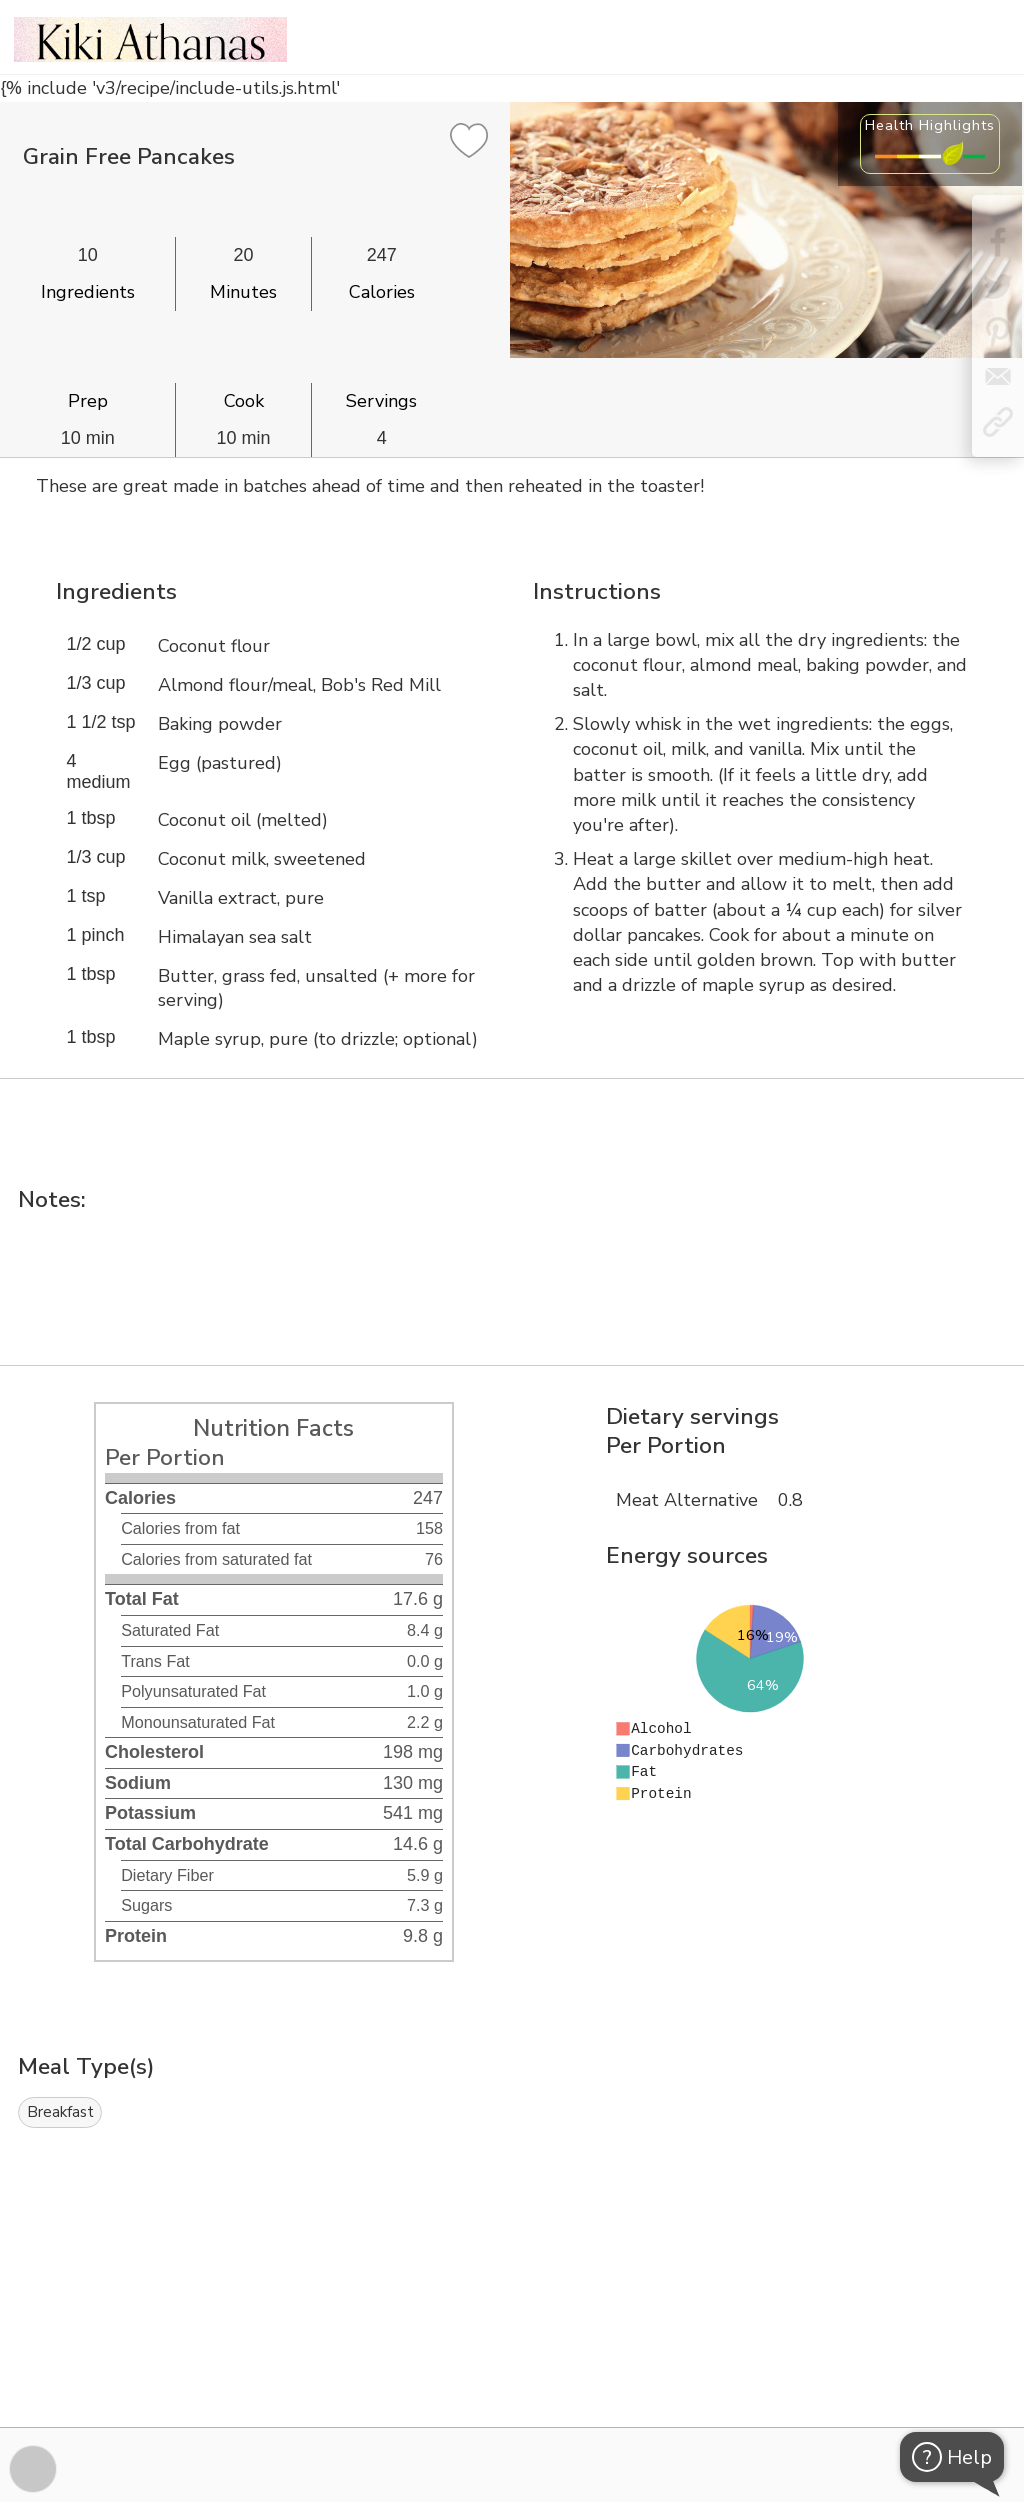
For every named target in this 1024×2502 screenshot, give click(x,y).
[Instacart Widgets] (512, 2358)
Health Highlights (930, 125)
